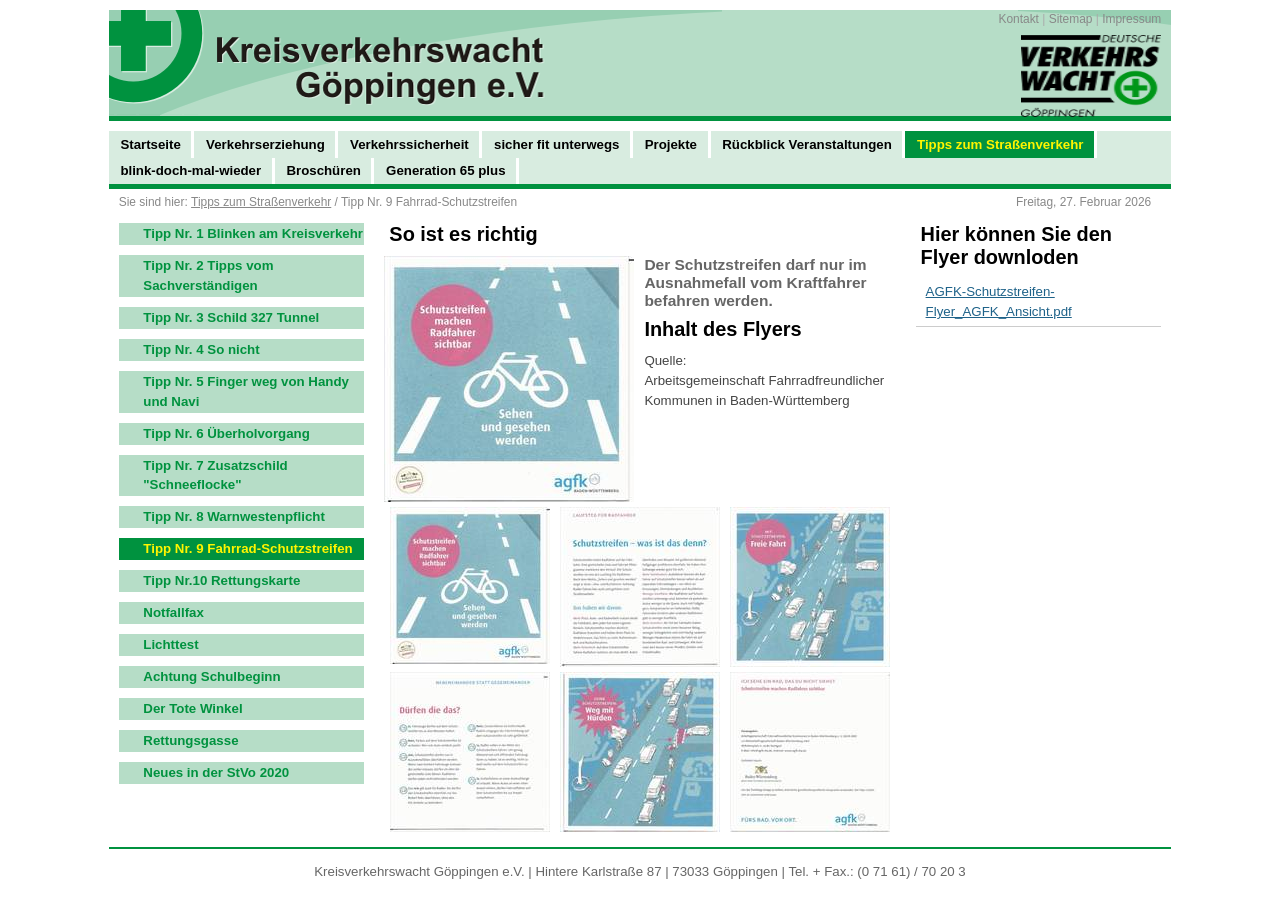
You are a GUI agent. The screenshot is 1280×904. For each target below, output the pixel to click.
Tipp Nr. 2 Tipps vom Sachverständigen (208, 275)
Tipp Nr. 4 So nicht (201, 349)
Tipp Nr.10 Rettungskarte (221, 580)
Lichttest (170, 644)
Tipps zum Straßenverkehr (261, 202)
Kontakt (1018, 19)
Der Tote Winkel (192, 708)
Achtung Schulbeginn (211, 676)
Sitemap (1071, 19)
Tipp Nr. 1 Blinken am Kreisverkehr (253, 233)
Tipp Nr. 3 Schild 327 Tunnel (231, 317)
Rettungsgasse (190, 740)
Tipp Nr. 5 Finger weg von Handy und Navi (246, 391)
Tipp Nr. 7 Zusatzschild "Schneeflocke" (215, 475)
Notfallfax (173, 612)
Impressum (1131, 19)
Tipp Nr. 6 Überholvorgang (226, 433)
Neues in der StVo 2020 (216, 772)
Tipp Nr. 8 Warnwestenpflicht (234, 516)
